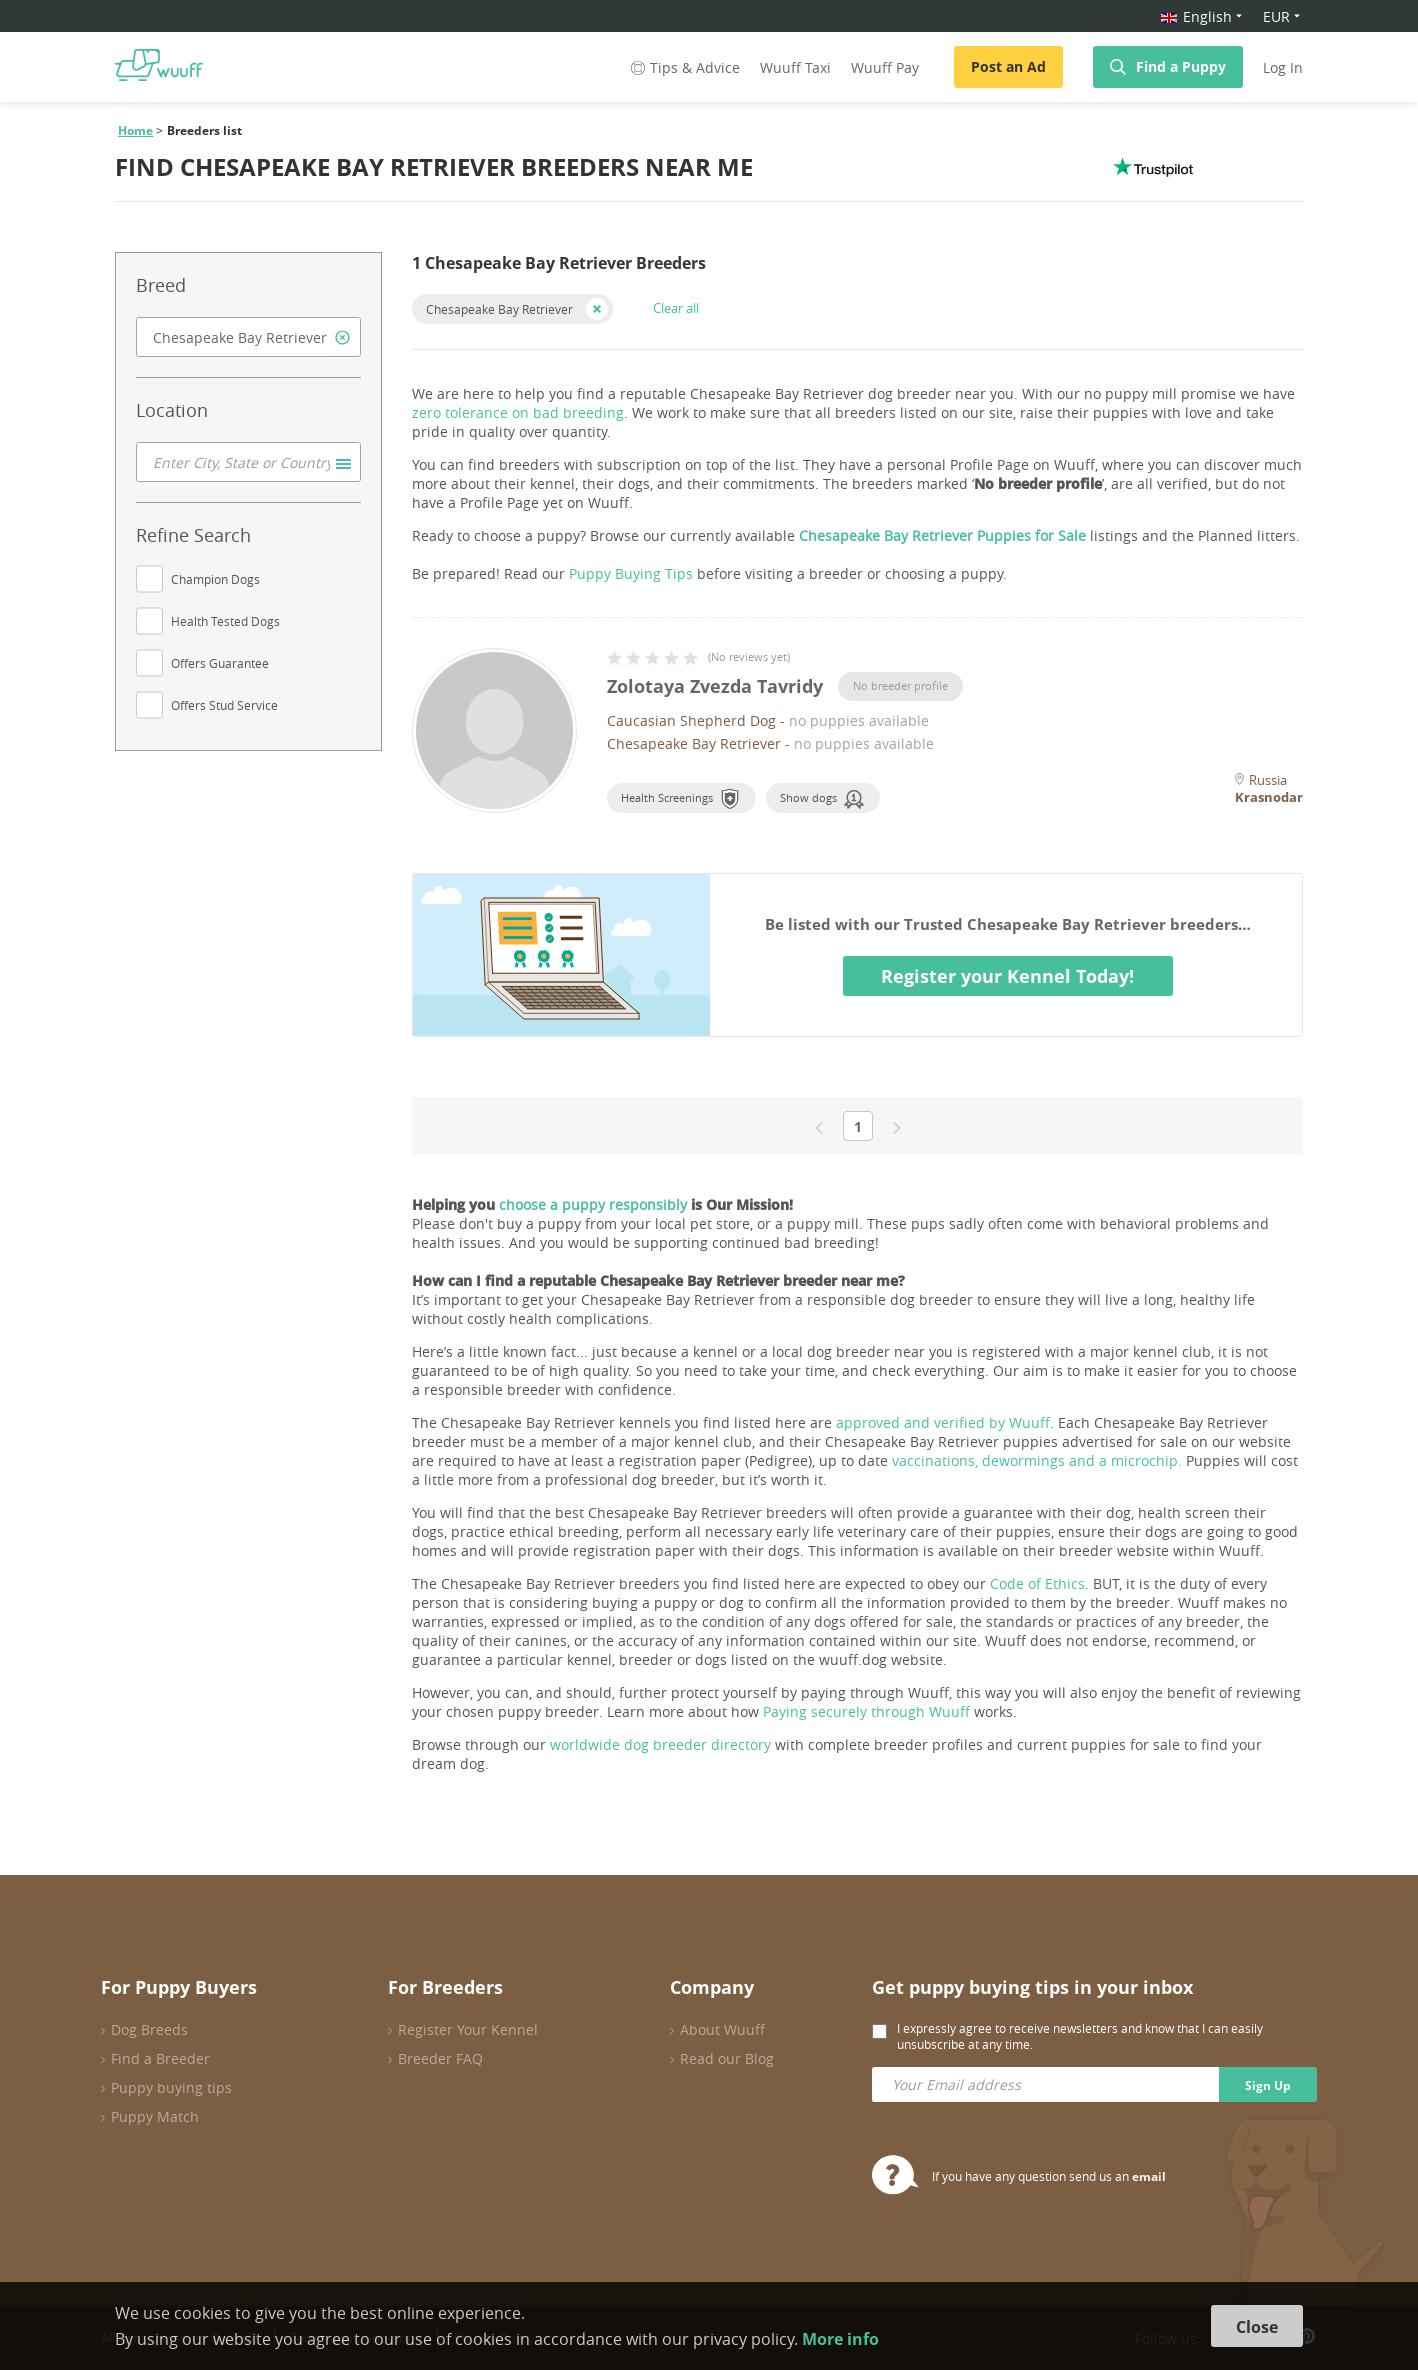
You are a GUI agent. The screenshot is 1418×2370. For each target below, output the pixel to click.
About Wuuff (722, 2029)
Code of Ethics (1037, 1583)
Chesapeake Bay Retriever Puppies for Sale (942, 535)
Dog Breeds (149, 2029)
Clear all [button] (676, 308)
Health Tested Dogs (225, 621)
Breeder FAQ (440, 2058)
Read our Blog (727, 2058)
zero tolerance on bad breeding (518, 412)
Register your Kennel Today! (1007, 976)
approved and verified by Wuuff (943, 1422)
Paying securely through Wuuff (866, 1711)
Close (1257, 2327)
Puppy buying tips (171, 2087)
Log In (1283, 67)
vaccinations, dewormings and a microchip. (1037, 1460)
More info (840, 2339)
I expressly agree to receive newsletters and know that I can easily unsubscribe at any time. (1080, 2036)
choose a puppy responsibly (593, 1204)
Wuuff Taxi (795, 67)
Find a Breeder (160, 2058)
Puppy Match (155, 2116)
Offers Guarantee (220, 663)
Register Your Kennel (468, 2029)
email (1149, 2176)
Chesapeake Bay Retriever (499, 309)
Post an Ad (1008, 66)
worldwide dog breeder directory (660, 1744)
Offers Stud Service (224, 705)
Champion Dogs (215, 579)
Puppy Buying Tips (631, 573)
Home (135, 130)
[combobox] (248, 337)
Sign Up (1268, 2085)
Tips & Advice (683, 67)
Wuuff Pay (885, 67)
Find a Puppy (1181, 66)
